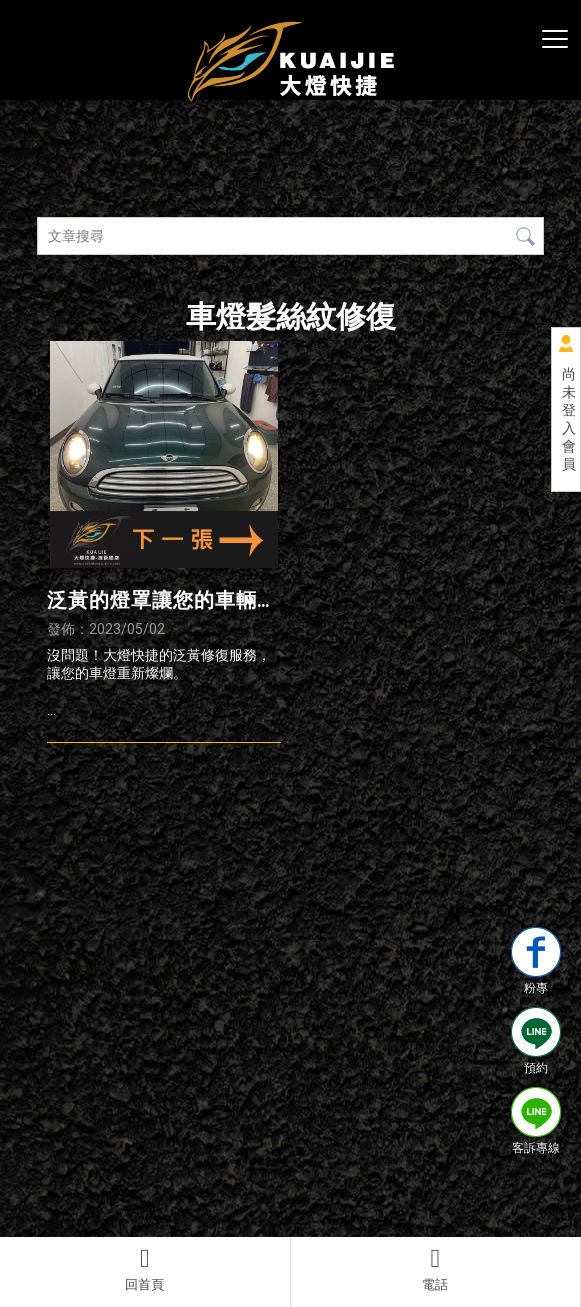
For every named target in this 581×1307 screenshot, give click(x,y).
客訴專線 (536, 1121)
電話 (436, 1269)
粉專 (536, 961)
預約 (536, 1041)
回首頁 (145, 1269)
